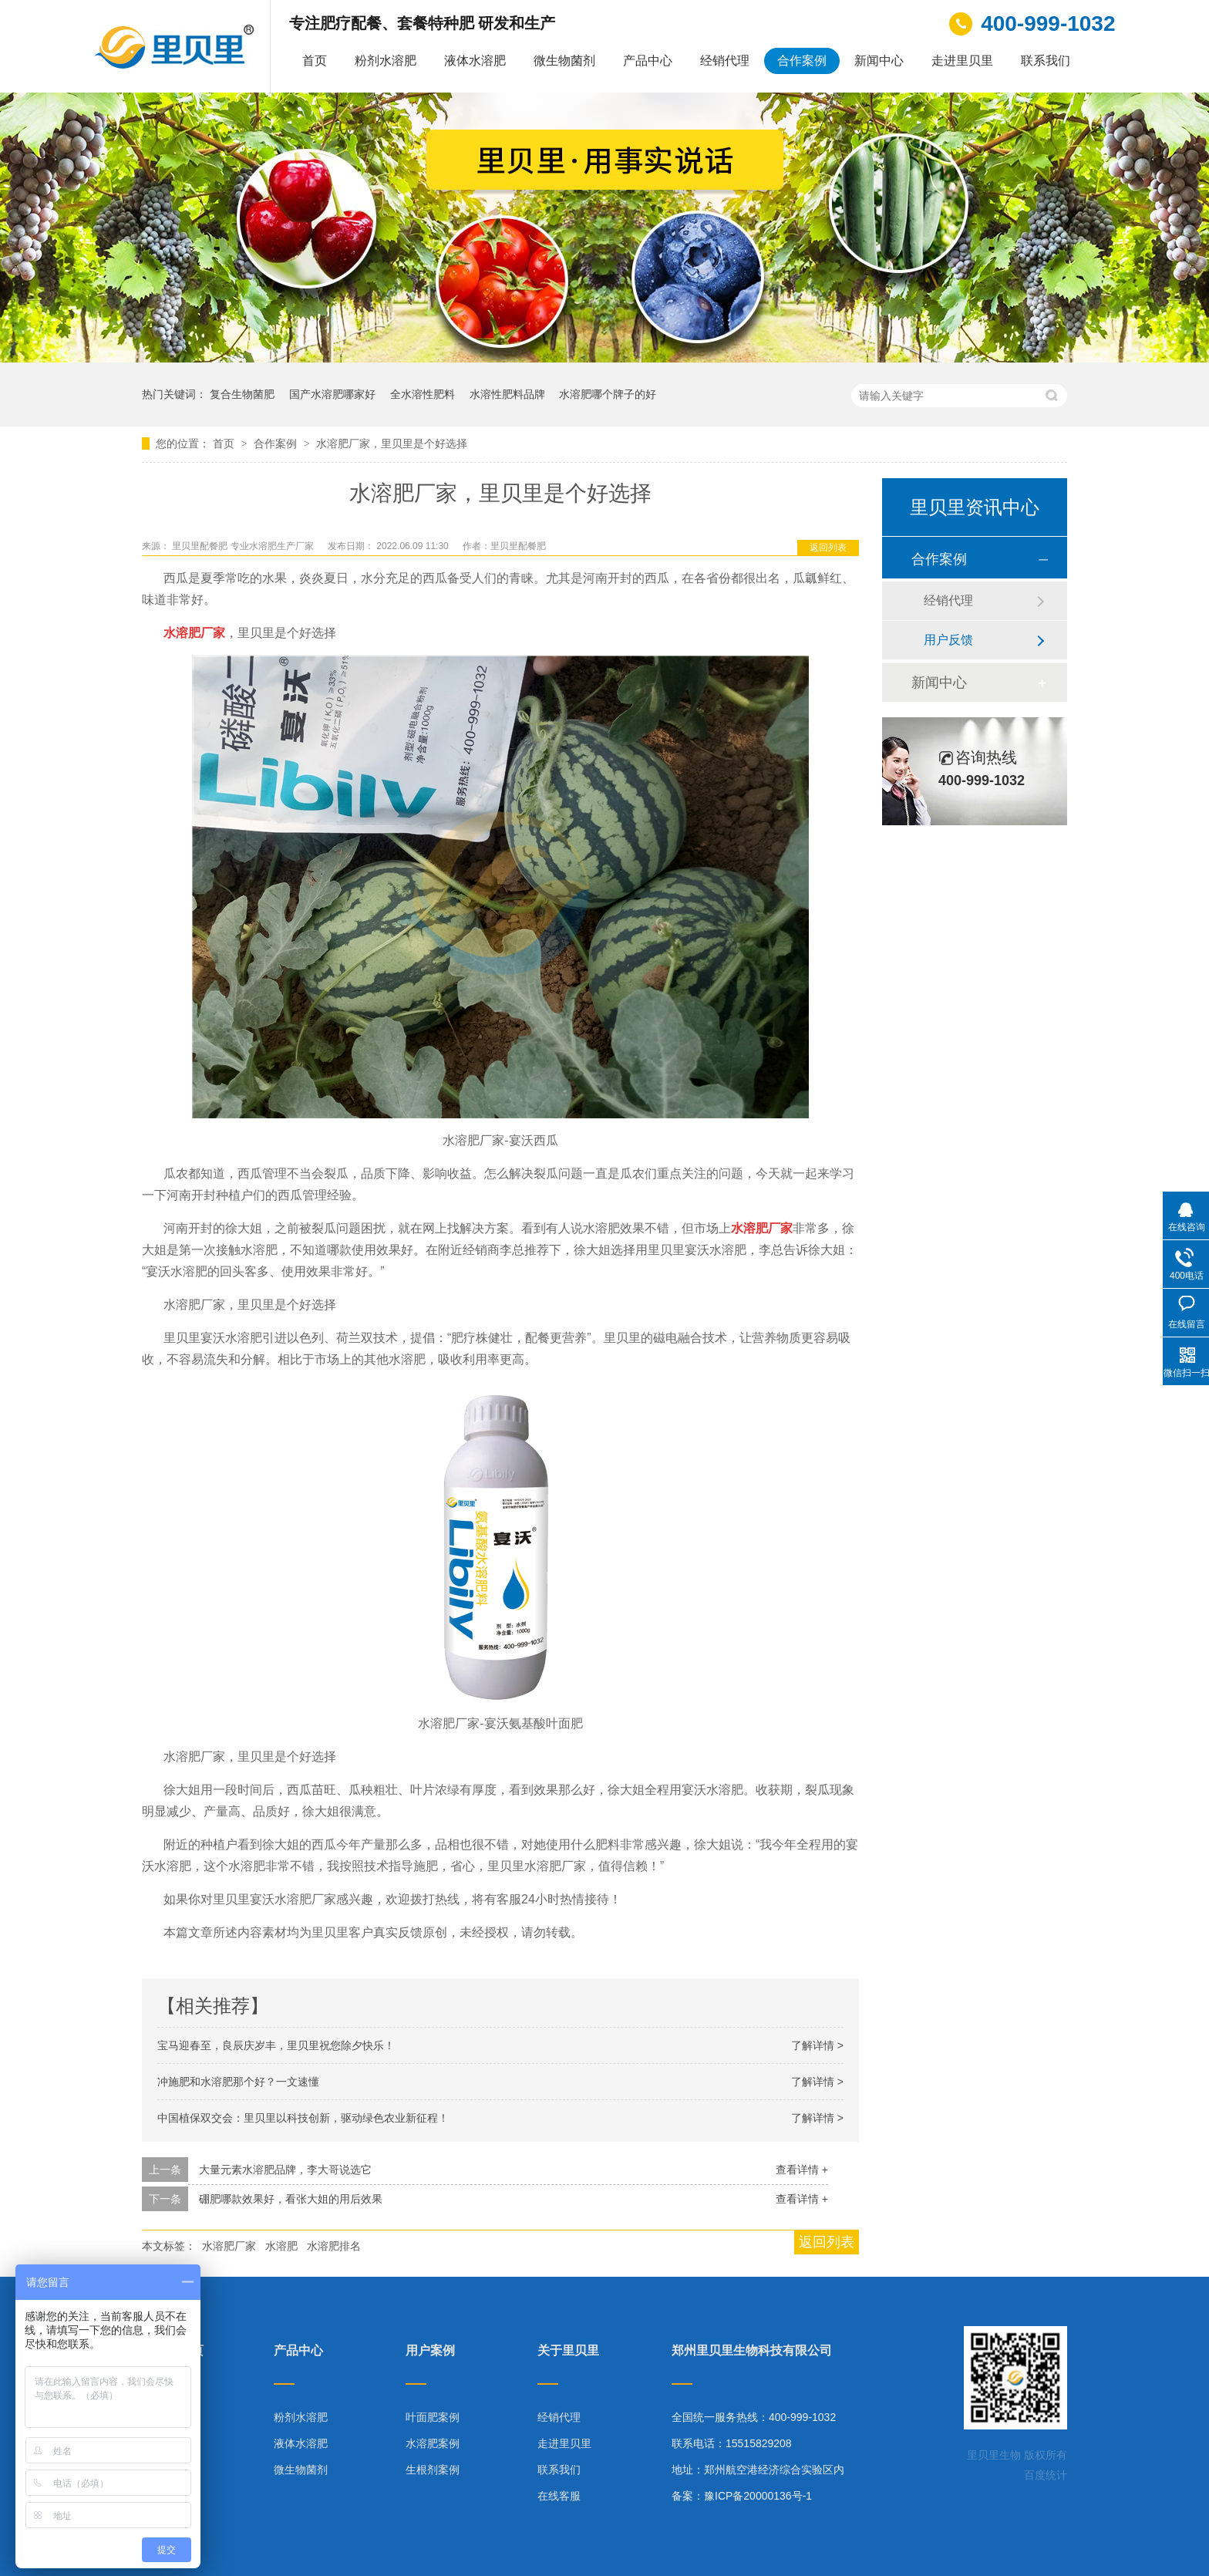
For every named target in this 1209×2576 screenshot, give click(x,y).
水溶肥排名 (334, 2246)
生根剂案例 (433, 2469)
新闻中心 (879, 60)
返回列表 (828, 547)
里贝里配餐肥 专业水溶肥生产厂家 (244, 546)
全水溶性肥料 (422, 394)
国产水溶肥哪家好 (332, 394)
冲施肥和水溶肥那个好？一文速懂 (238, 2081)
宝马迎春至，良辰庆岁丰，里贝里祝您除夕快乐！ (276, 2045)
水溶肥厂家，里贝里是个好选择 (391, 443)
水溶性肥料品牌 (507, 394)
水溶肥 (281, 2246)
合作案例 (802, 60)
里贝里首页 (173, 2351)
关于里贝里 (568, 2351)
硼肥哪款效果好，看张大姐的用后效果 (290, 2199)
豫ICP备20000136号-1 (758, 2496)
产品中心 (647, 60)
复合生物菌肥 (242, 394)
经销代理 (724, 60)
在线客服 (559, 2496)
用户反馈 (948, 639)
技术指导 (163, 2469)
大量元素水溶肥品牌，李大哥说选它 (285, 2169)
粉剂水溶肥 (385, 60)
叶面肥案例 (433, 2417)
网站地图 (163, 2496)
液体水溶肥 (475, 60)
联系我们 (1045, 60)
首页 (314, 60)
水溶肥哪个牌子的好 (607, 394)
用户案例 (430, 2351)
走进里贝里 (962, 60)
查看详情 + (802, 2169)
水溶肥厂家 (229, 2246)
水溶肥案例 (433, 2443)
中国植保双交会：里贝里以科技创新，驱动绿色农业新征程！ (303, 2118)
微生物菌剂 (564, 60)
